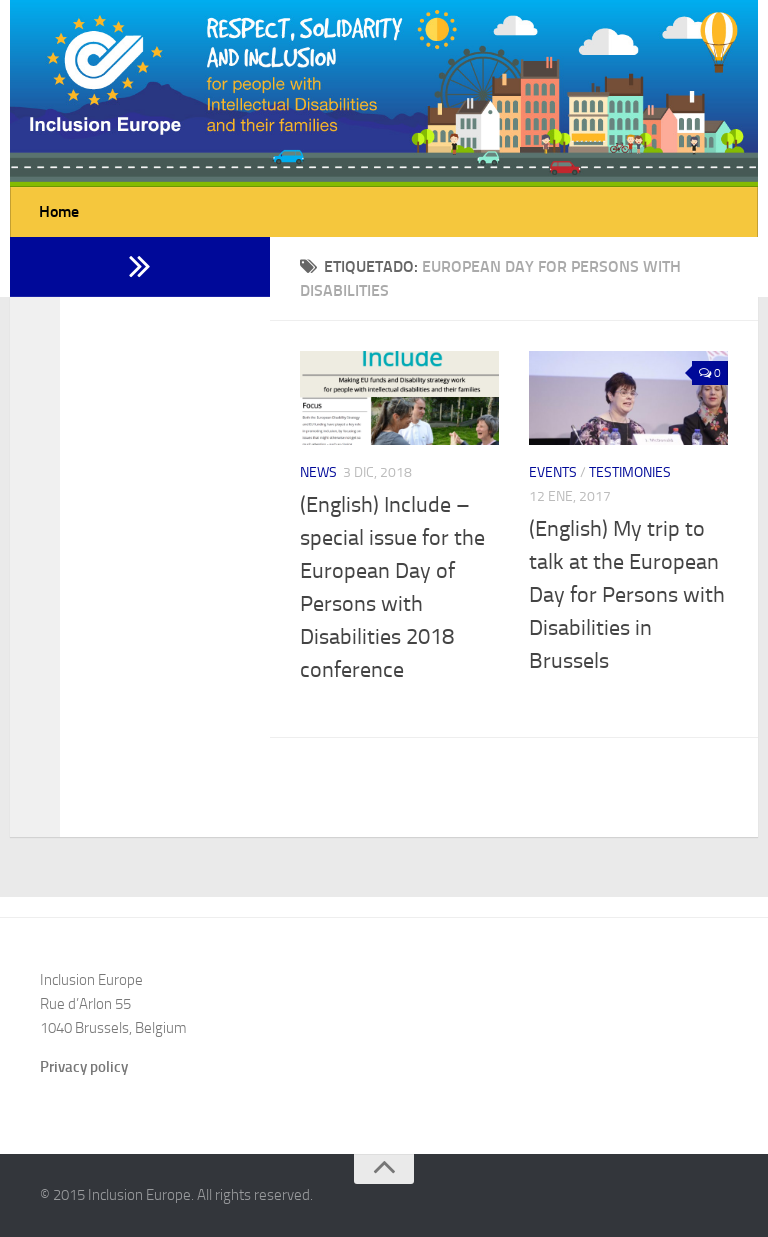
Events (553, 472)
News (318, 472)
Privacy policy (84, 1067)
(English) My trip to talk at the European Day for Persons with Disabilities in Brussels (627, 595)
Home (59, 211)
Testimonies (630, 472)
